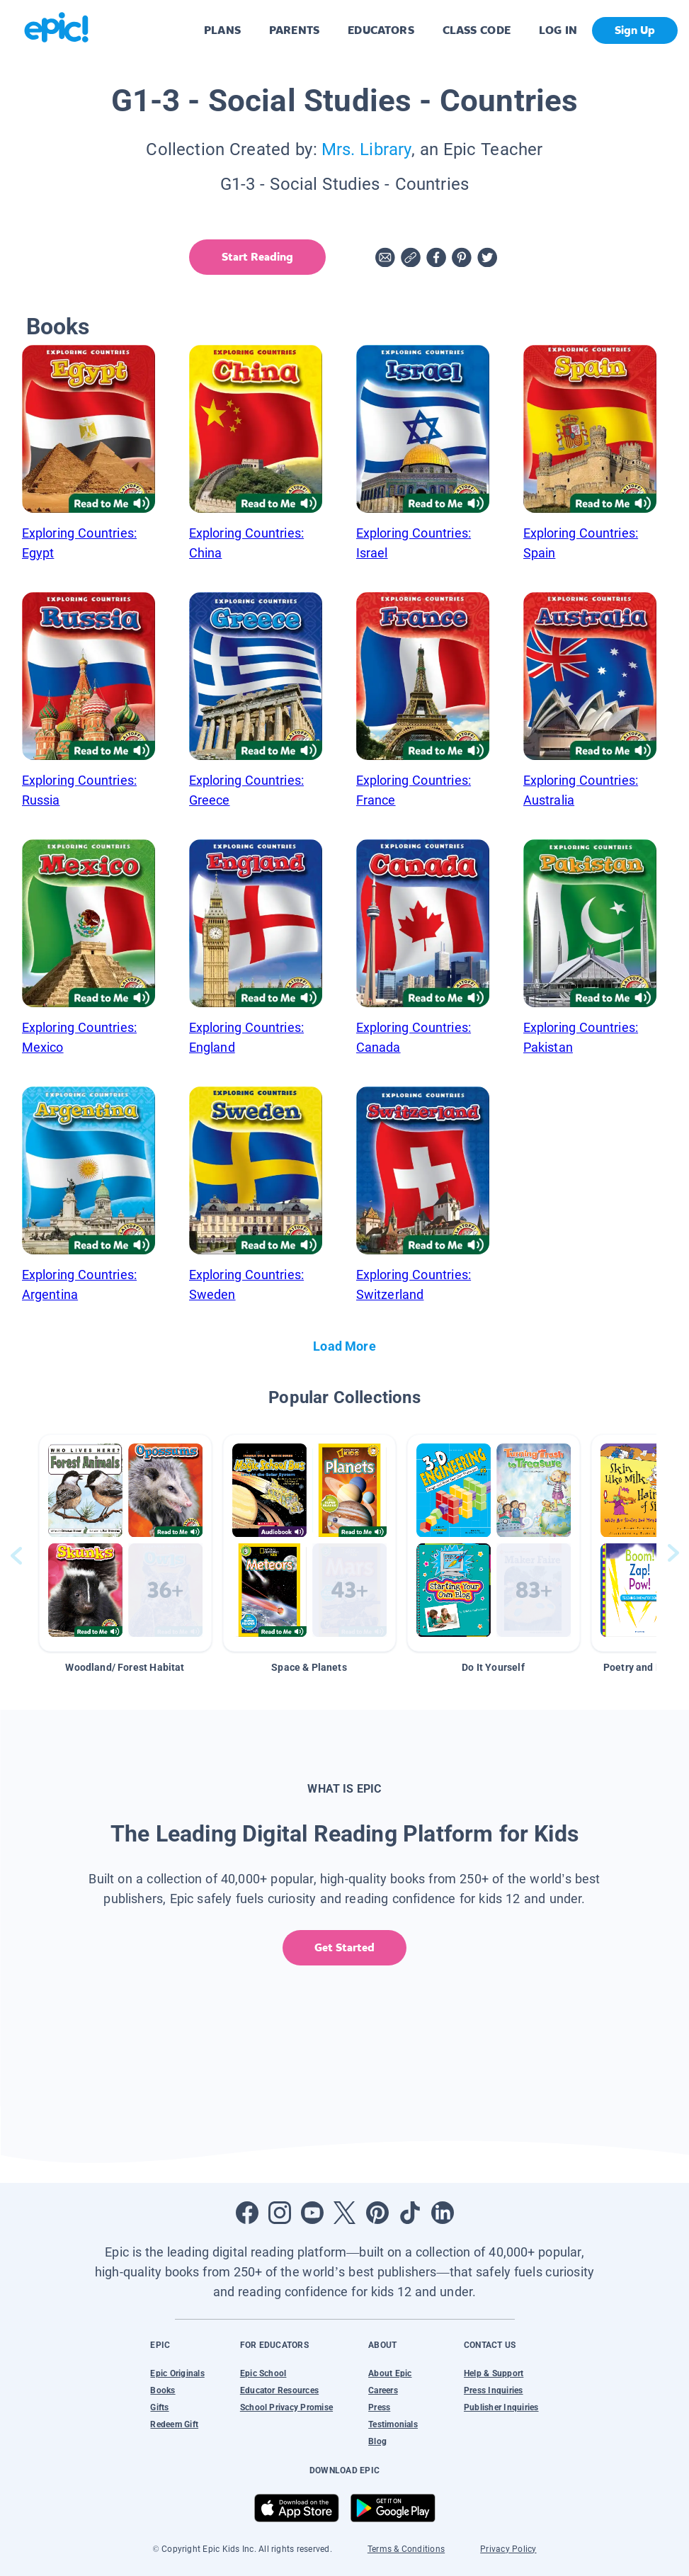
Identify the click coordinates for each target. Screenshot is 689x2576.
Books (162, 2390)
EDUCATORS (381, 30)
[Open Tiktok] (410, 2212)
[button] (125, 1543)
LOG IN (558, 30)
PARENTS (294, 30)
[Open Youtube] (312, 2212)
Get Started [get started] (344, 1947)
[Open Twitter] (345, 2212)
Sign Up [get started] (635, 30)
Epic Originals (177, 2373)
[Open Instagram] (279, 2212)
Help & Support (493, 2373)
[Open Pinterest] (377, 2212)
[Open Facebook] (247, 2212)
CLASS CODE (477, 30)
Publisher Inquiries (501, 2407)
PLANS (222, 30)
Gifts (159, 2407)
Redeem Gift (174, 2424)
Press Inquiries (493, 2390)
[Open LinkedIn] (442, 2212)
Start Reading (256, 256)
